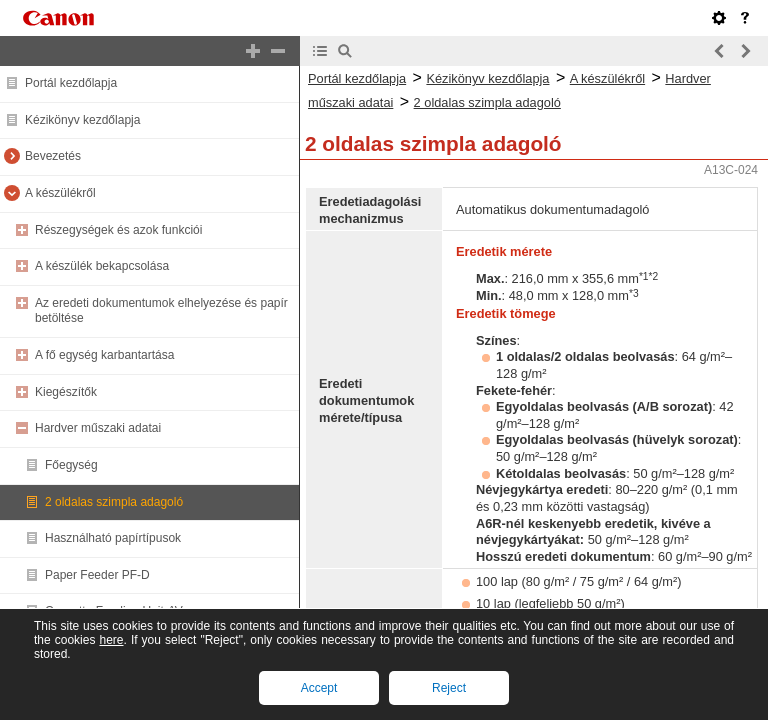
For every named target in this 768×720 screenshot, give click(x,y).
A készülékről (60, 193)
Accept (319, 688)
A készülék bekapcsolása (102, 266)
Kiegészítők (66, 392)
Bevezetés (53, 156)
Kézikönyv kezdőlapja (82, 120)
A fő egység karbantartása (104, 355)
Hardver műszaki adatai (98, 428)
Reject (449, 688)
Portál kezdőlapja (71, 83)
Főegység (71, 465)
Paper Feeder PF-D (97, 575)
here (111, 640)
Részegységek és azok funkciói (118, 230)
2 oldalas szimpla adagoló (114, 502)
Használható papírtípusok (113, 538)
